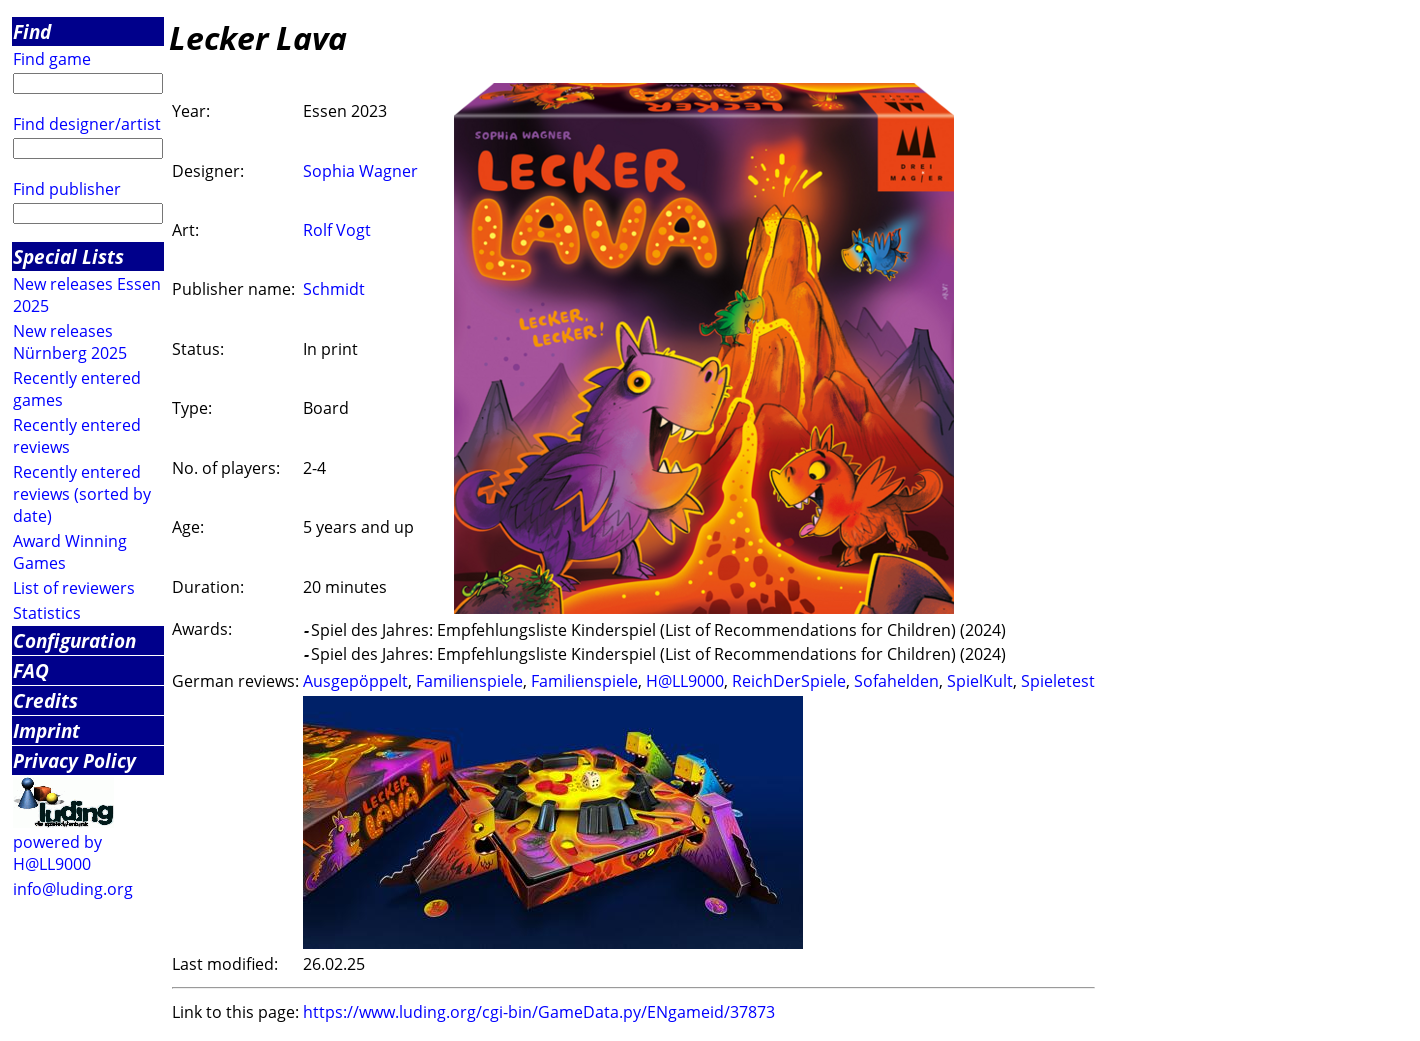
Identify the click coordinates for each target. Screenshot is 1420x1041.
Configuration (74, 640)
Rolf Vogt (337, 230)
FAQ (31, 670)
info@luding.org (73, 889)
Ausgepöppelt (355, 681)
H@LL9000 (685, 681)
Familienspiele (469, 681)
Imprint (46, 730)
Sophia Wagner (360, 171)
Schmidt (334, 289)
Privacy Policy (74, 760)
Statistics (47, 613)
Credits (45, 700)
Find (32, 31)
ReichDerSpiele (789, 681)
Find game (52, 59)
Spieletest (1058, 681)
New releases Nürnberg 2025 (70, 342)
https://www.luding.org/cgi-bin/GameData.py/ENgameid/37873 (539, 1012)
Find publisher (67, 189)
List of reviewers (74, 588)
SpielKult (980, 681)
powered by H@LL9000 (57, 853)
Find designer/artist (87, 124)
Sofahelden (896, 681)
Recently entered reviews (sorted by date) (82, 494)
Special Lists (68, 256)
